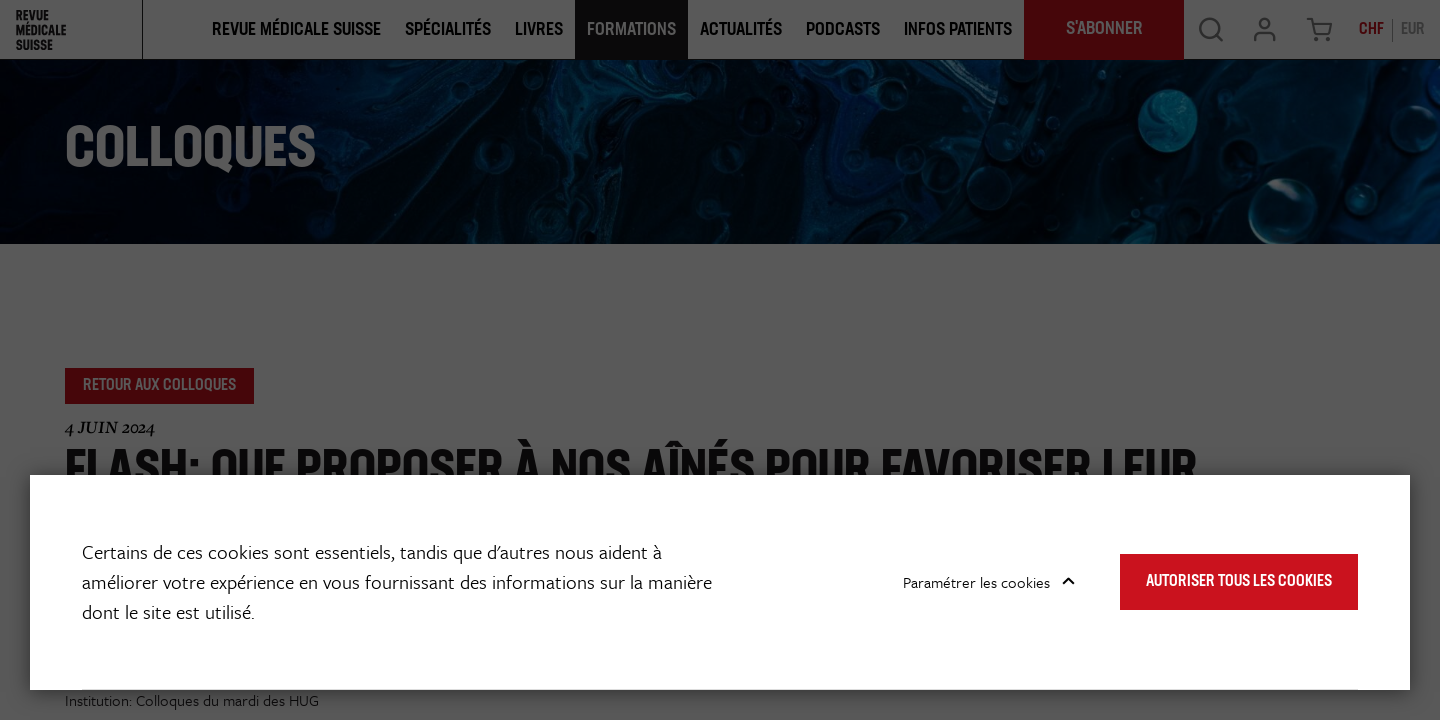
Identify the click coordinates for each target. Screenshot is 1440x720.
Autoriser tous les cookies (1239, 582)
